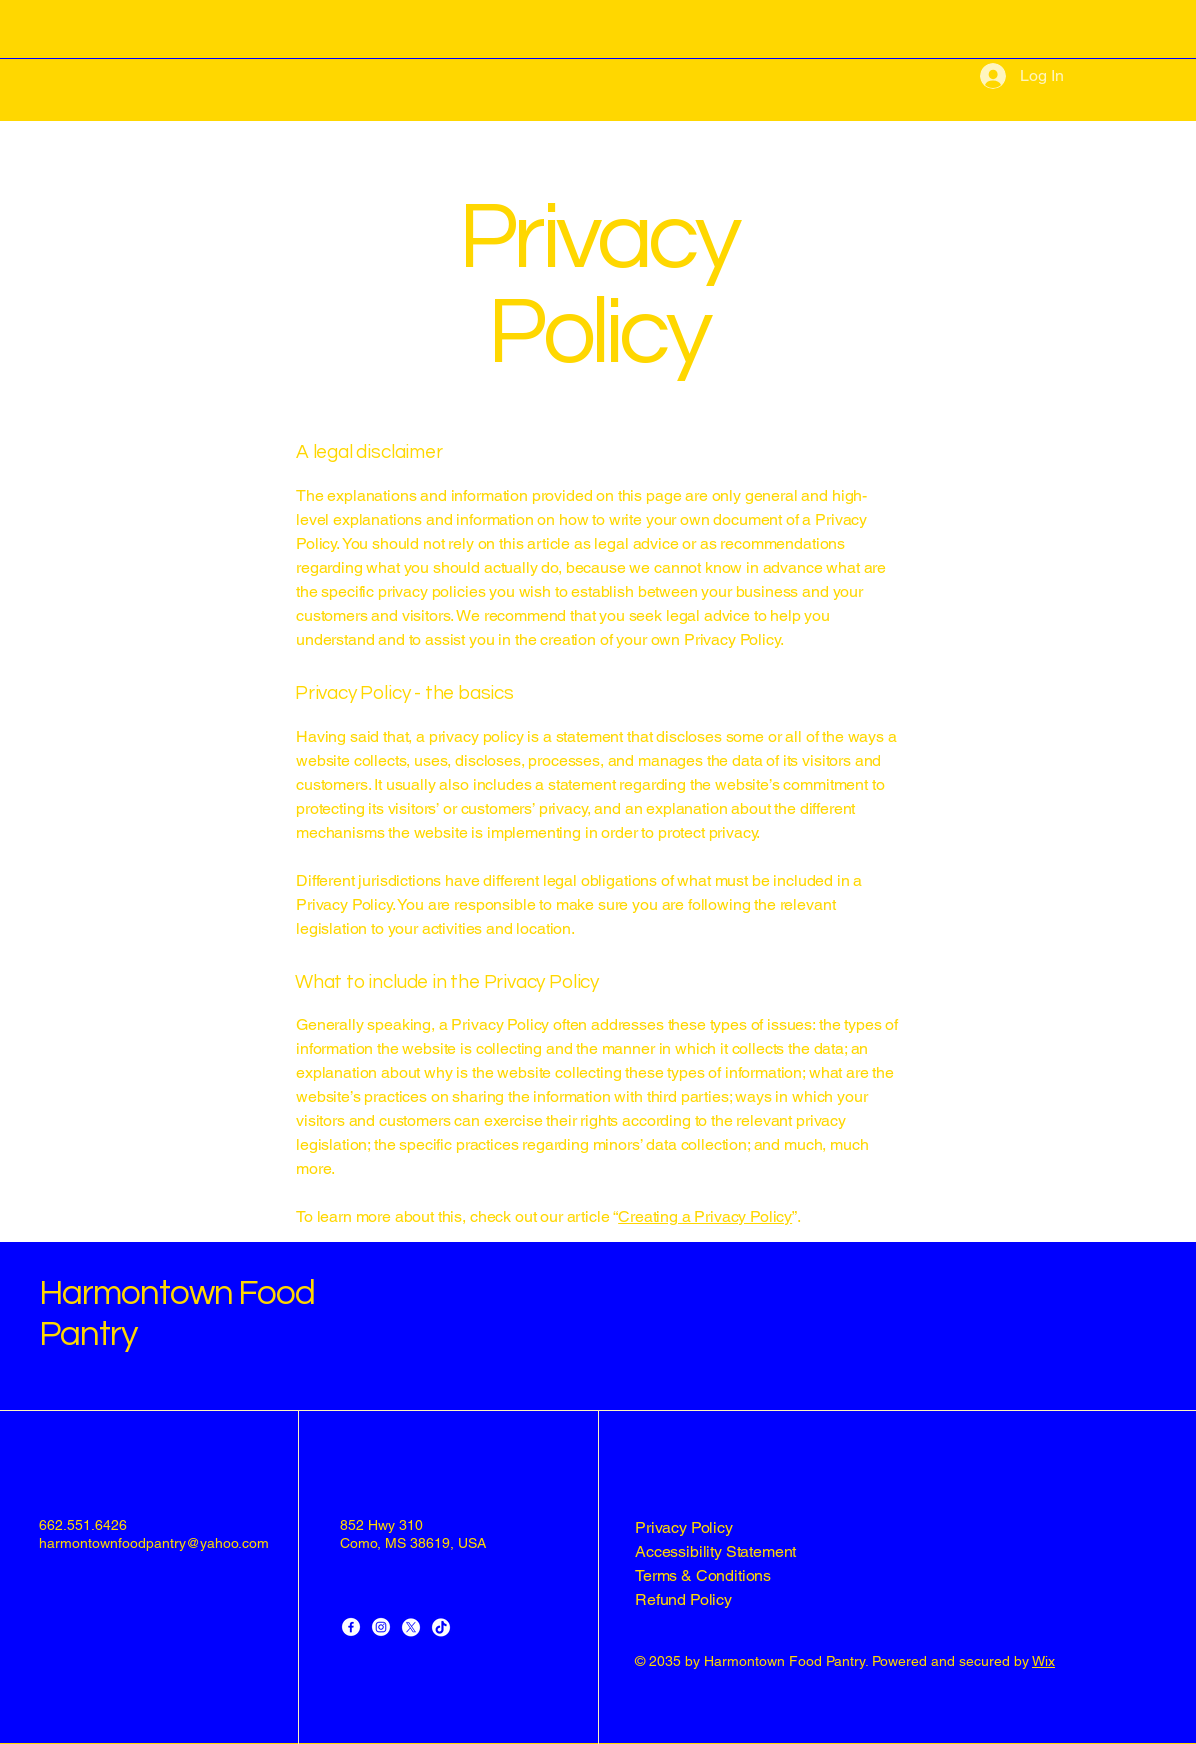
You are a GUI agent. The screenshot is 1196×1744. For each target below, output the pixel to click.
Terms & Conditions (703, 1575)
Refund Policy (683, 1599)
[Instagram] (381, 1627)
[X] (411, 1627)
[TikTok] (441, 1627)
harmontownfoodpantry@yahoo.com (154, 1543)
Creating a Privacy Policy (705, 1216)
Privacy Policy (684, 1527)
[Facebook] (351, 1627)
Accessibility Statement (715, 1551)
